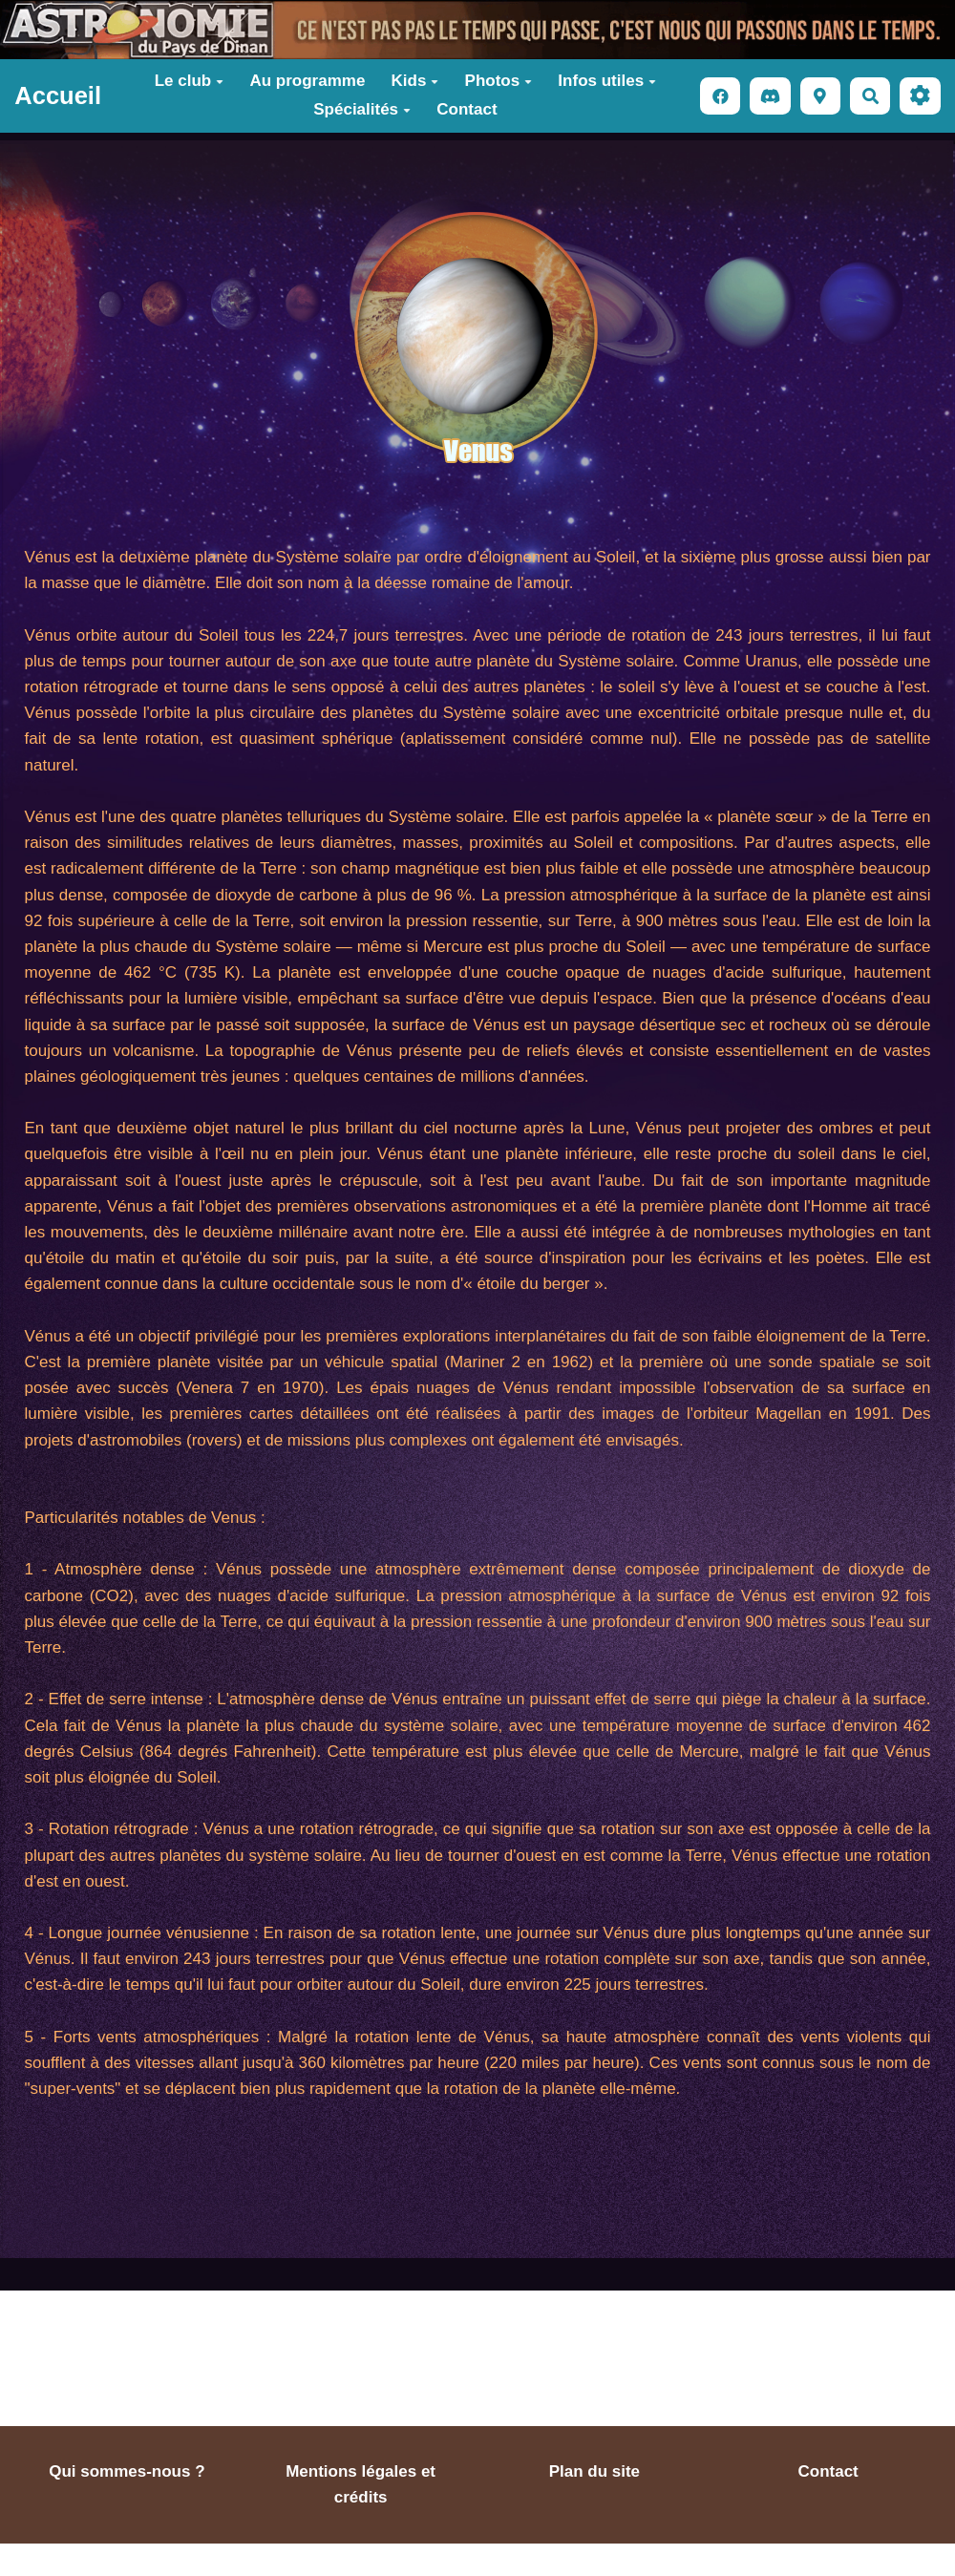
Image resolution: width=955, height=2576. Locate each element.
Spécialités (362, 109)
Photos (499, 81)
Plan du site (594, 2471)
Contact (466, 109)
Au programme (307, 81)
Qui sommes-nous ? (126, 2471)
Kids (415, 81)
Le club (189, 81)
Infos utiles (607, 81)
